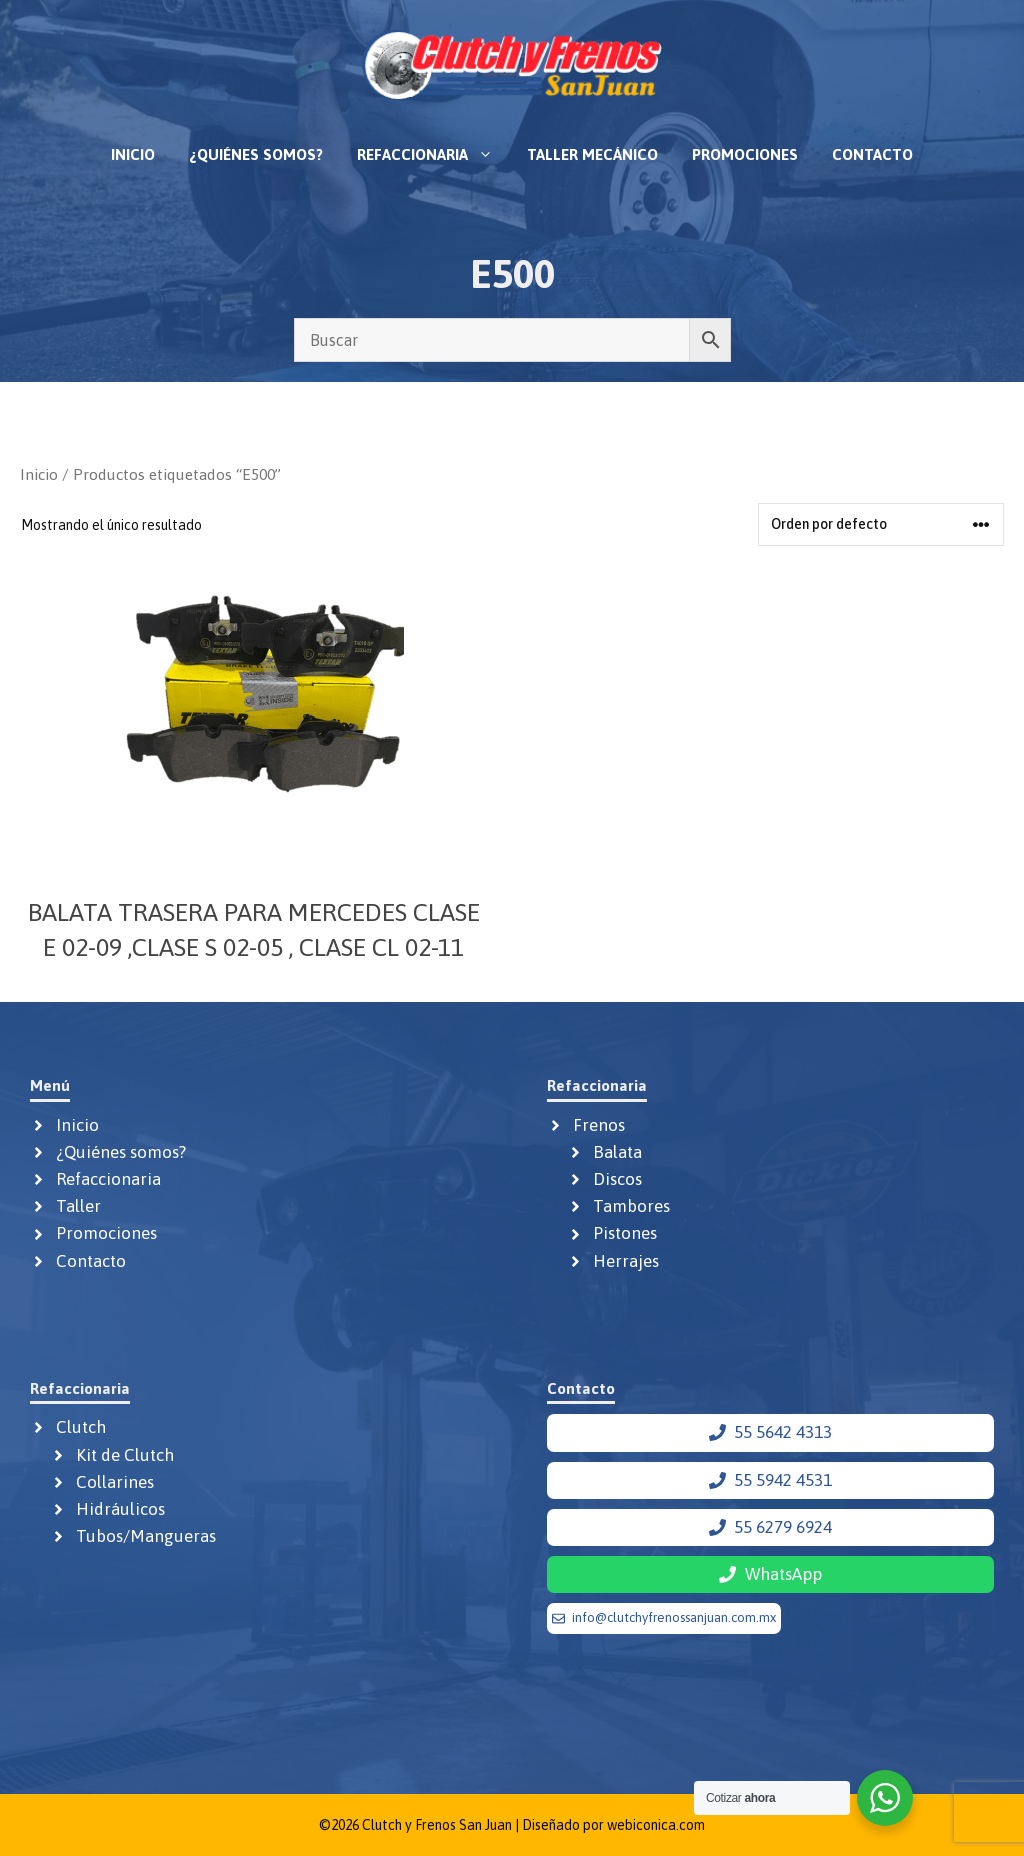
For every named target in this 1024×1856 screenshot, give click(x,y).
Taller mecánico (592, 154)
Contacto (872, 154)
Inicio (133, 154)
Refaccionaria (433, 155)
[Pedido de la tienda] (881, 524)
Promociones (745, 154)
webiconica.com (656, 1825)
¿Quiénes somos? (256, 154)
